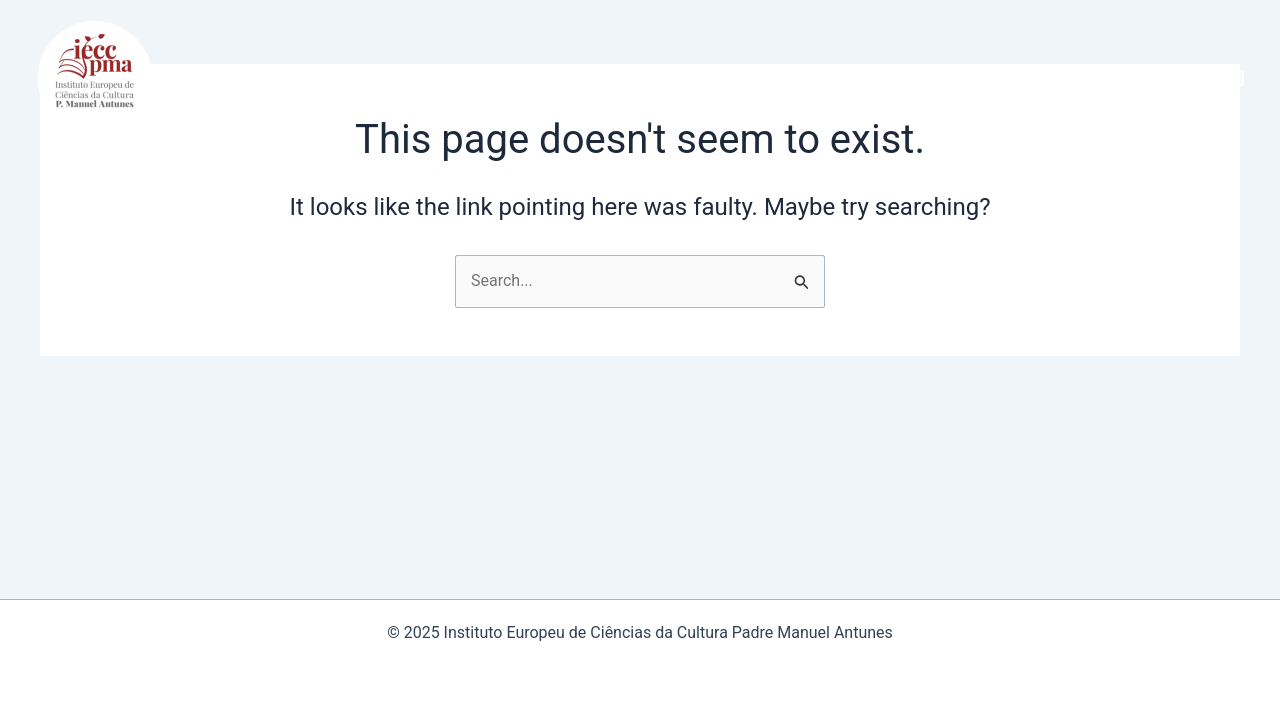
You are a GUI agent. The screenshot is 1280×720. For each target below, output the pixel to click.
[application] (316, 78)
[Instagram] (1236, 78)
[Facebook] (1206, 78)
